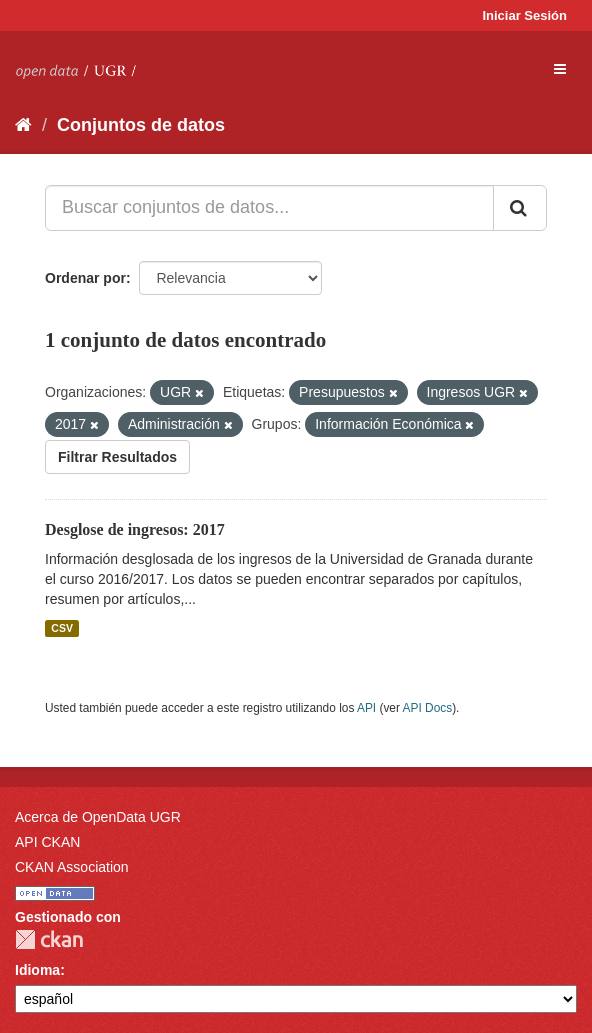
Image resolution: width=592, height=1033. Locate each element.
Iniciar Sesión (524, 15)
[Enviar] (520, 208)
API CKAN (47, 842)
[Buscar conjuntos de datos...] (269, 208)
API (366, 708)
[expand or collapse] (560, 69)
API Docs (428, 708)
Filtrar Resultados (117, 457)
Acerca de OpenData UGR (98, 817)
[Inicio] (23, 125)
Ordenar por (85, 278)
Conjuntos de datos (141, 125)
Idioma (37, 970)
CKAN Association (72, 867)
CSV (62, 628)
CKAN (49, 939)
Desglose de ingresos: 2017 (135, 529)
